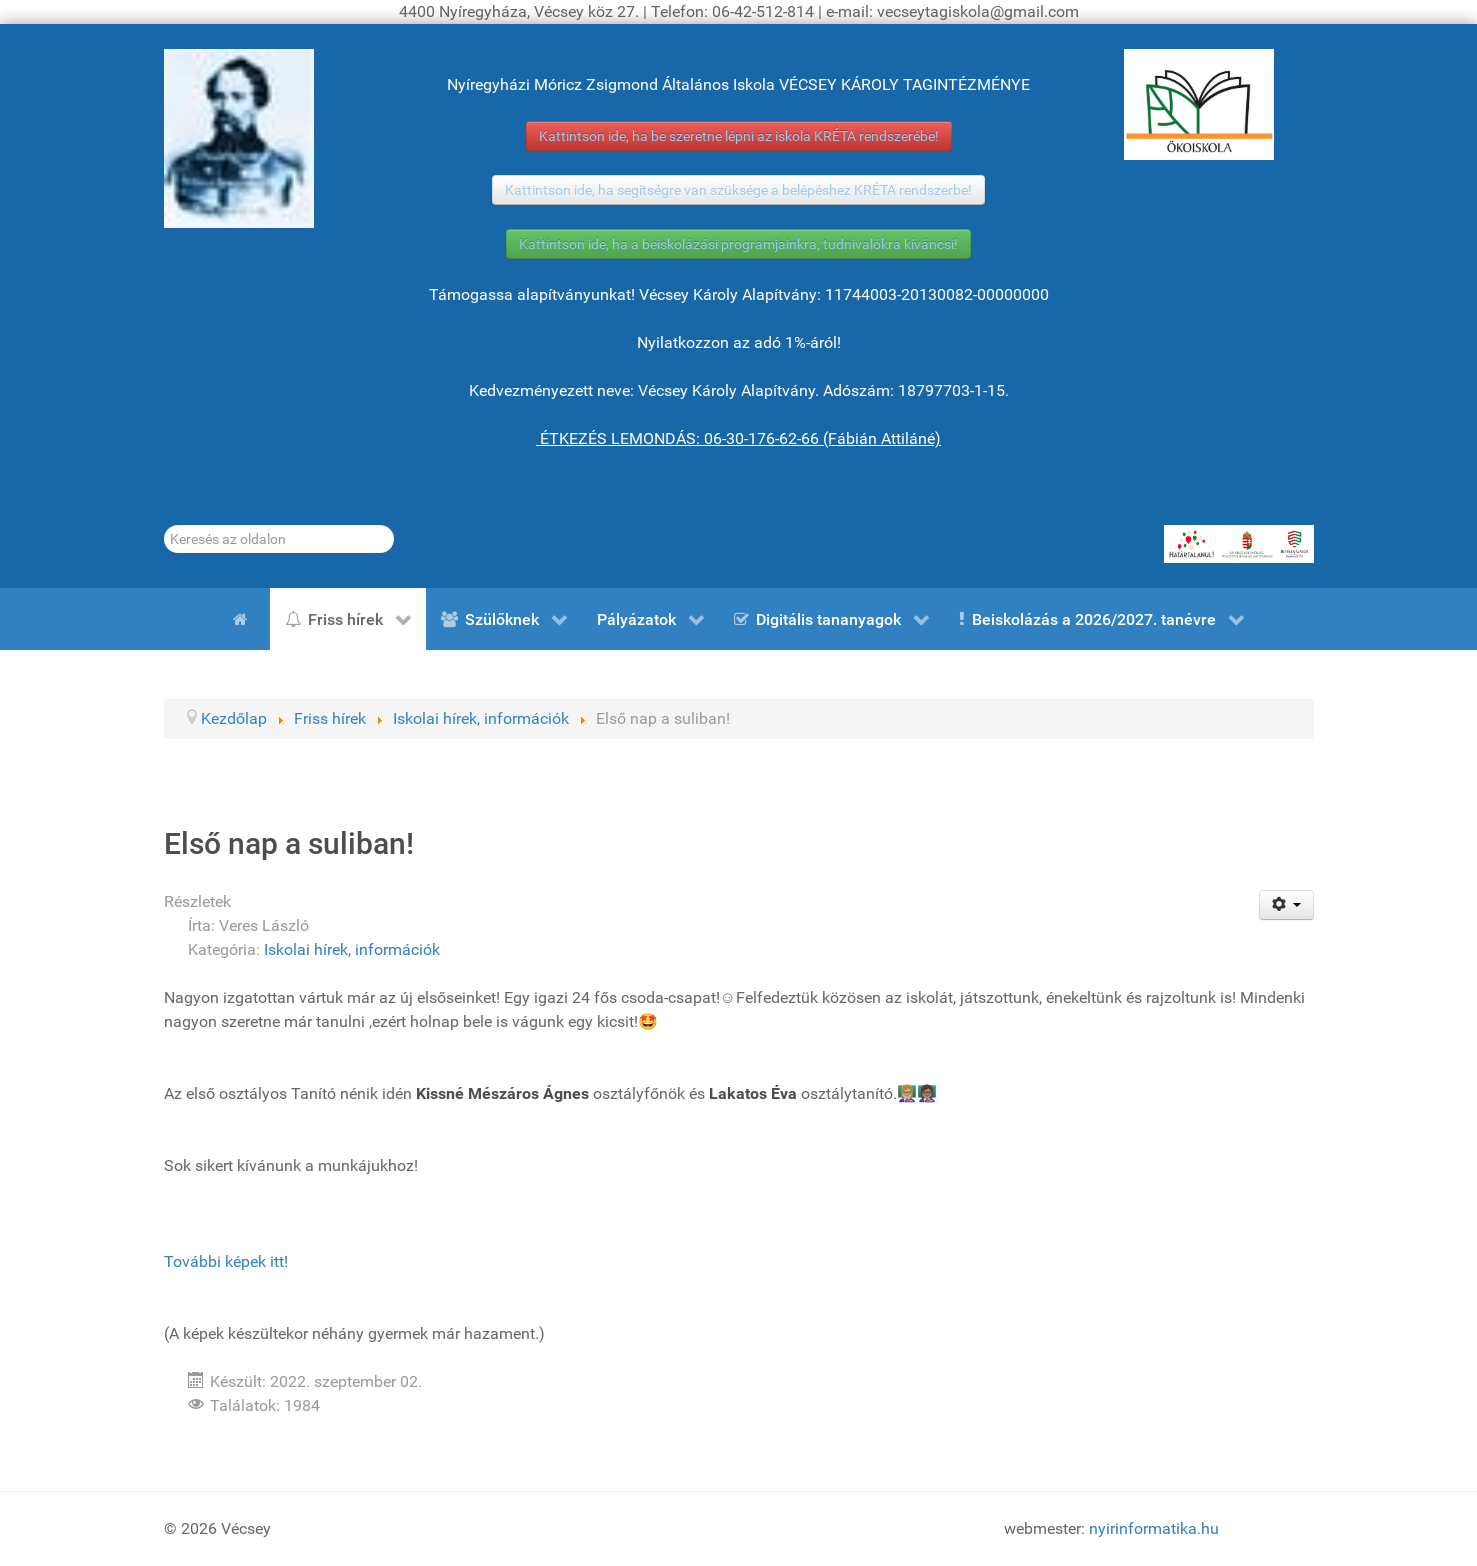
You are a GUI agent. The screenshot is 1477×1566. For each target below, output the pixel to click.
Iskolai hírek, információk (352, 949)
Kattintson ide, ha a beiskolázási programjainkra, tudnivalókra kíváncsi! (738, 244)
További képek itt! (226, 1261)
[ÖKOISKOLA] (1199, 104)
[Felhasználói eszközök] (1286, 905)
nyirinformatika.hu (1154, 1528)
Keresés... (164, 525)
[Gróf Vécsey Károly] (239, 138)
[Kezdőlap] (244, 619)
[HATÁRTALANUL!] (1239, 544)
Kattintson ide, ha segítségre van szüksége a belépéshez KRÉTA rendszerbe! (738, 190)
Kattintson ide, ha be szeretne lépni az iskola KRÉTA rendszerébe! (739, 136)
